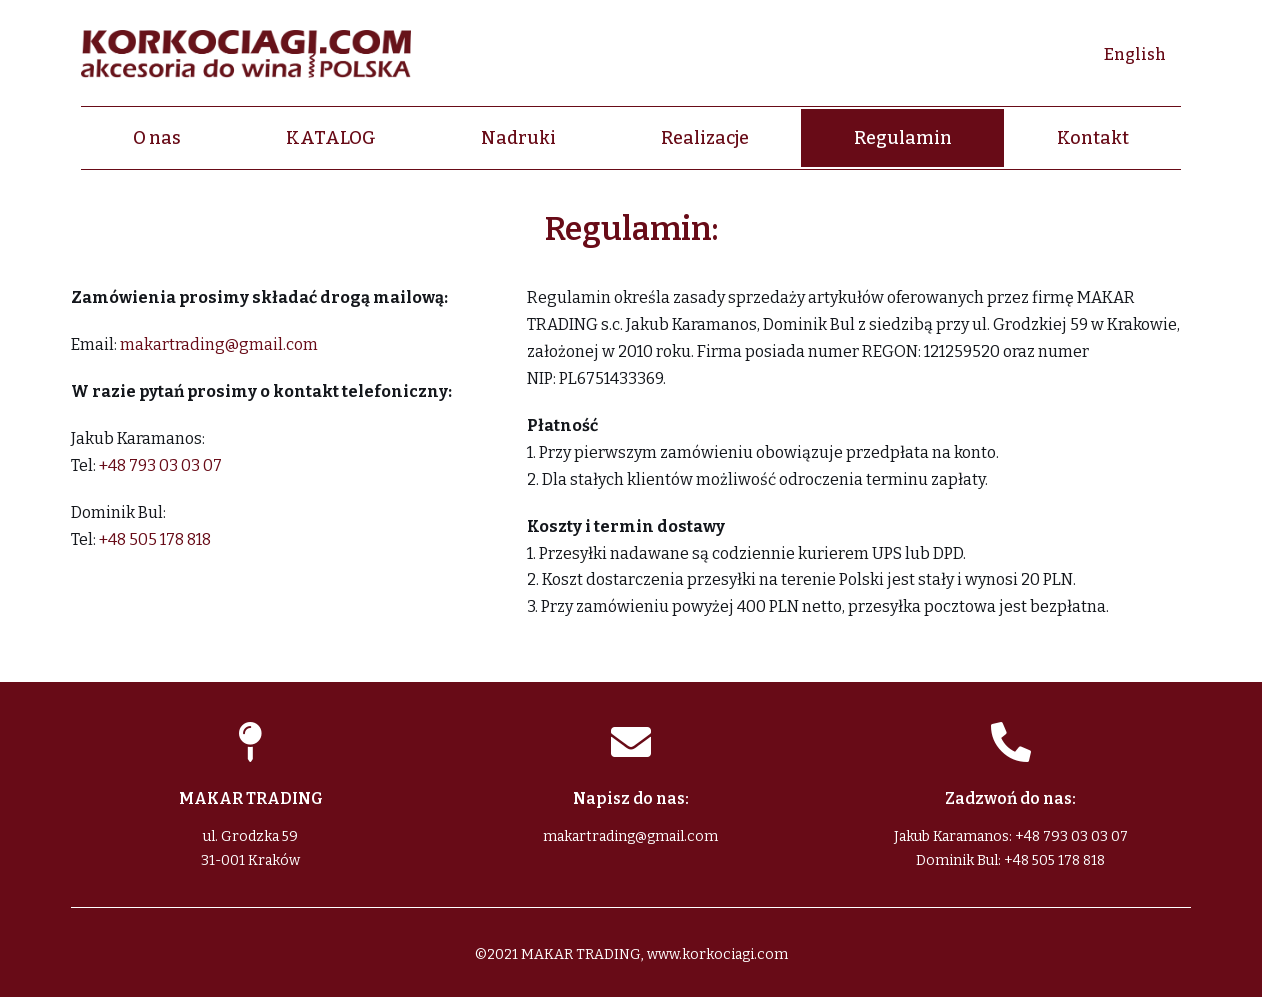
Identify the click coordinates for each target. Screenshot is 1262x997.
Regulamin (903, 138)
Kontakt (1093, 138)
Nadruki (518, 138)
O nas (157, 138)
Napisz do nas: (631, 798)
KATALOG (331, 138)
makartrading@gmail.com (219, 344)
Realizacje (705, 138)
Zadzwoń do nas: (1010, 798)
